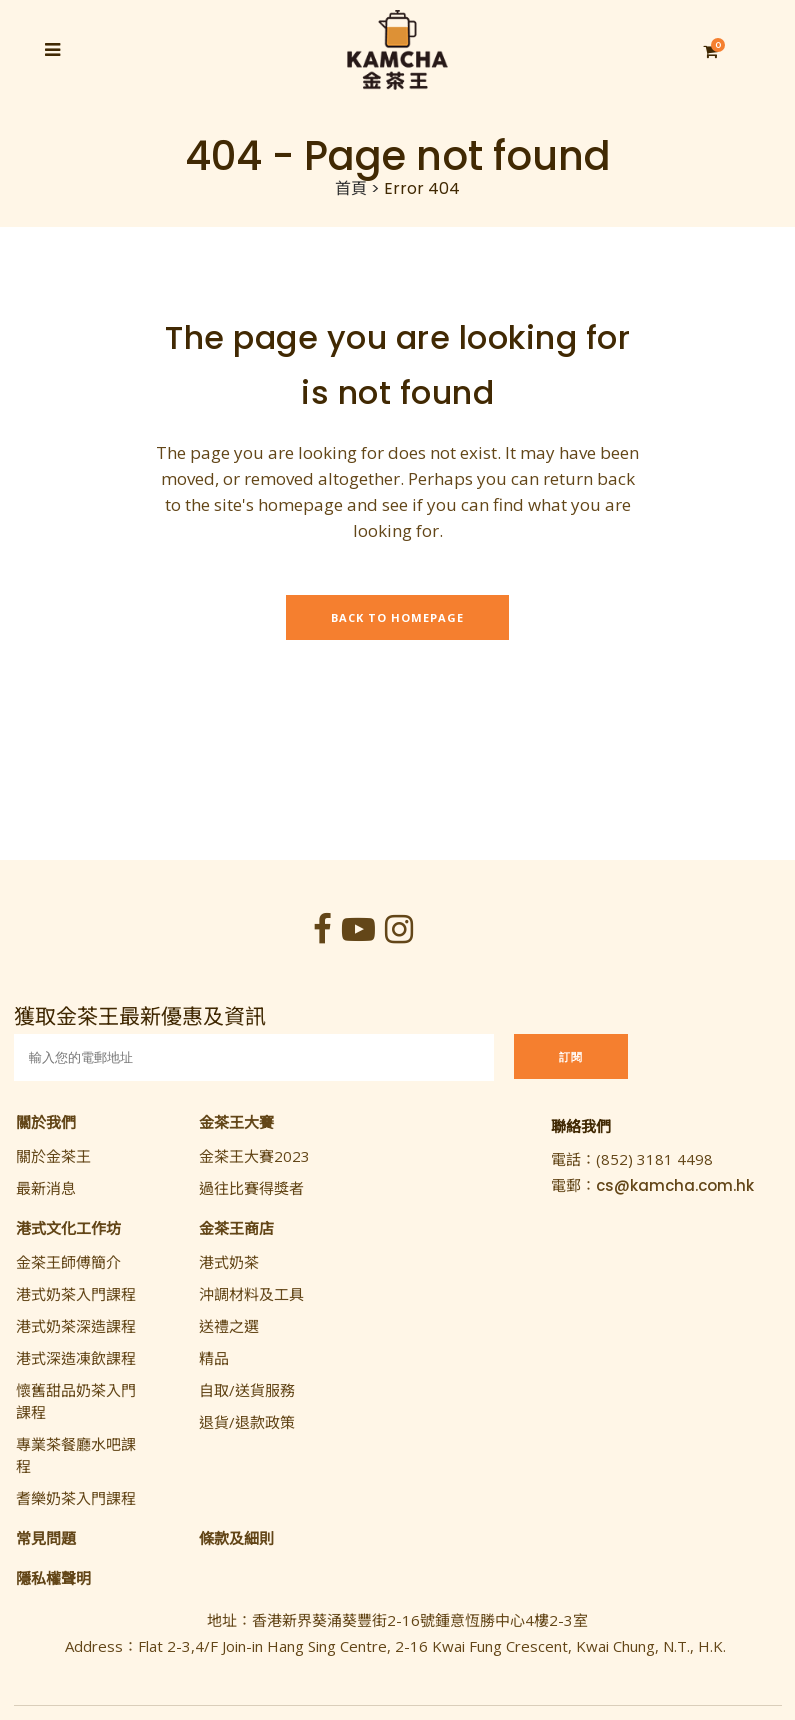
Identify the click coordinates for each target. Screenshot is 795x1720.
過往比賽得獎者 (251, 1188)
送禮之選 (229, 1326)
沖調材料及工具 (251, 1294)
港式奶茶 (229, 1262)
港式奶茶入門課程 (76, 1294)
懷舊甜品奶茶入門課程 (76, 1401)
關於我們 (46, 1122)
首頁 (351, 188)
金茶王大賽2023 (254, 1156)
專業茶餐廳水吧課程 (76, 1455)
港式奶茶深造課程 (76, 1326)
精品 (214, 1358)
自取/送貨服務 (247, 1390)
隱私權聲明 (53, 1578)
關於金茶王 (53, 1156)
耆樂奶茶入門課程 (76, 1498)
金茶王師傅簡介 (68, 1262)
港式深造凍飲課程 (76, 1358)
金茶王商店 (236, 1228)
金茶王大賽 (236, 1122)
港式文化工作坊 (68, 1228)
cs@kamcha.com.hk (675, 1185)
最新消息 (46, 1188)
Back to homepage (397, 617)
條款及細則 (236, 1538)
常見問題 (46, 1538)
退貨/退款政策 (247, 1422)
